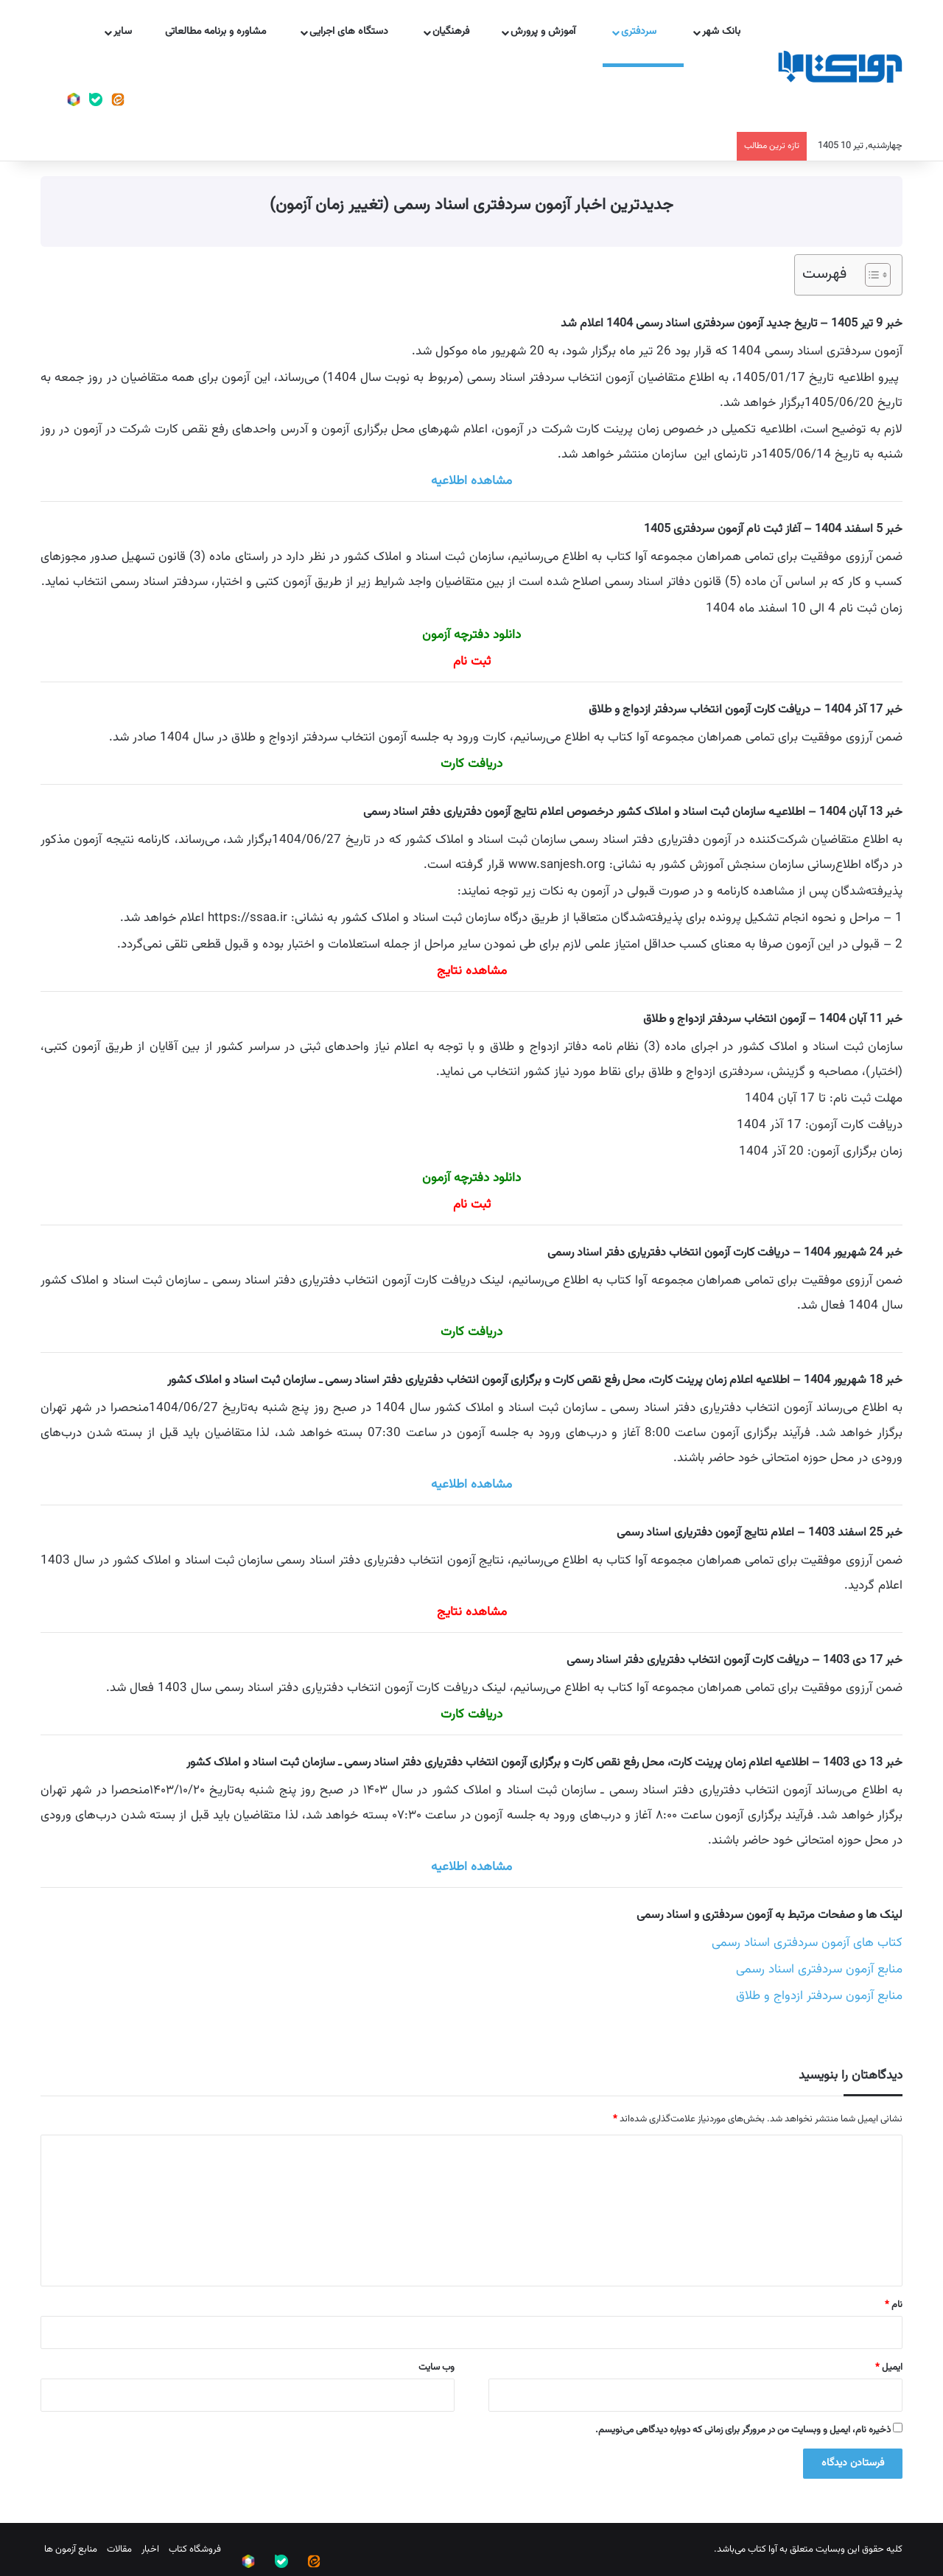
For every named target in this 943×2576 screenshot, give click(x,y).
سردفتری (647, 32)
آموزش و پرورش (551, 32)
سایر (128, 32)
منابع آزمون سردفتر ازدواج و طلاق (819, 1996)
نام (893, 2304)
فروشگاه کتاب (195, 2549)
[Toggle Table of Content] (870, 274)
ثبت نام (472, 661)
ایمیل (888, 2367)
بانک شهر (727, 32)
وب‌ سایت (436, 2367)
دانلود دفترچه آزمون (471, 635)
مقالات (119, 2549)
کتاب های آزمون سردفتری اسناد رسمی (807, 1943)
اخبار (150, 2549)
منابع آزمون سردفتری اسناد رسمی (819, 1969)
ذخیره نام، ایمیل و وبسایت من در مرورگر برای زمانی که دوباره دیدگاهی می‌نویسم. (743, 2430)
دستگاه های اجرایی (356, 32)
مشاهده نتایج (472, 971)
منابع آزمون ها (70, 2549)
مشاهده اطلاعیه (471, 481)
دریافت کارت (471, 1332)
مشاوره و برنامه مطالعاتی (223, 32)
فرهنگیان (456, 32)
